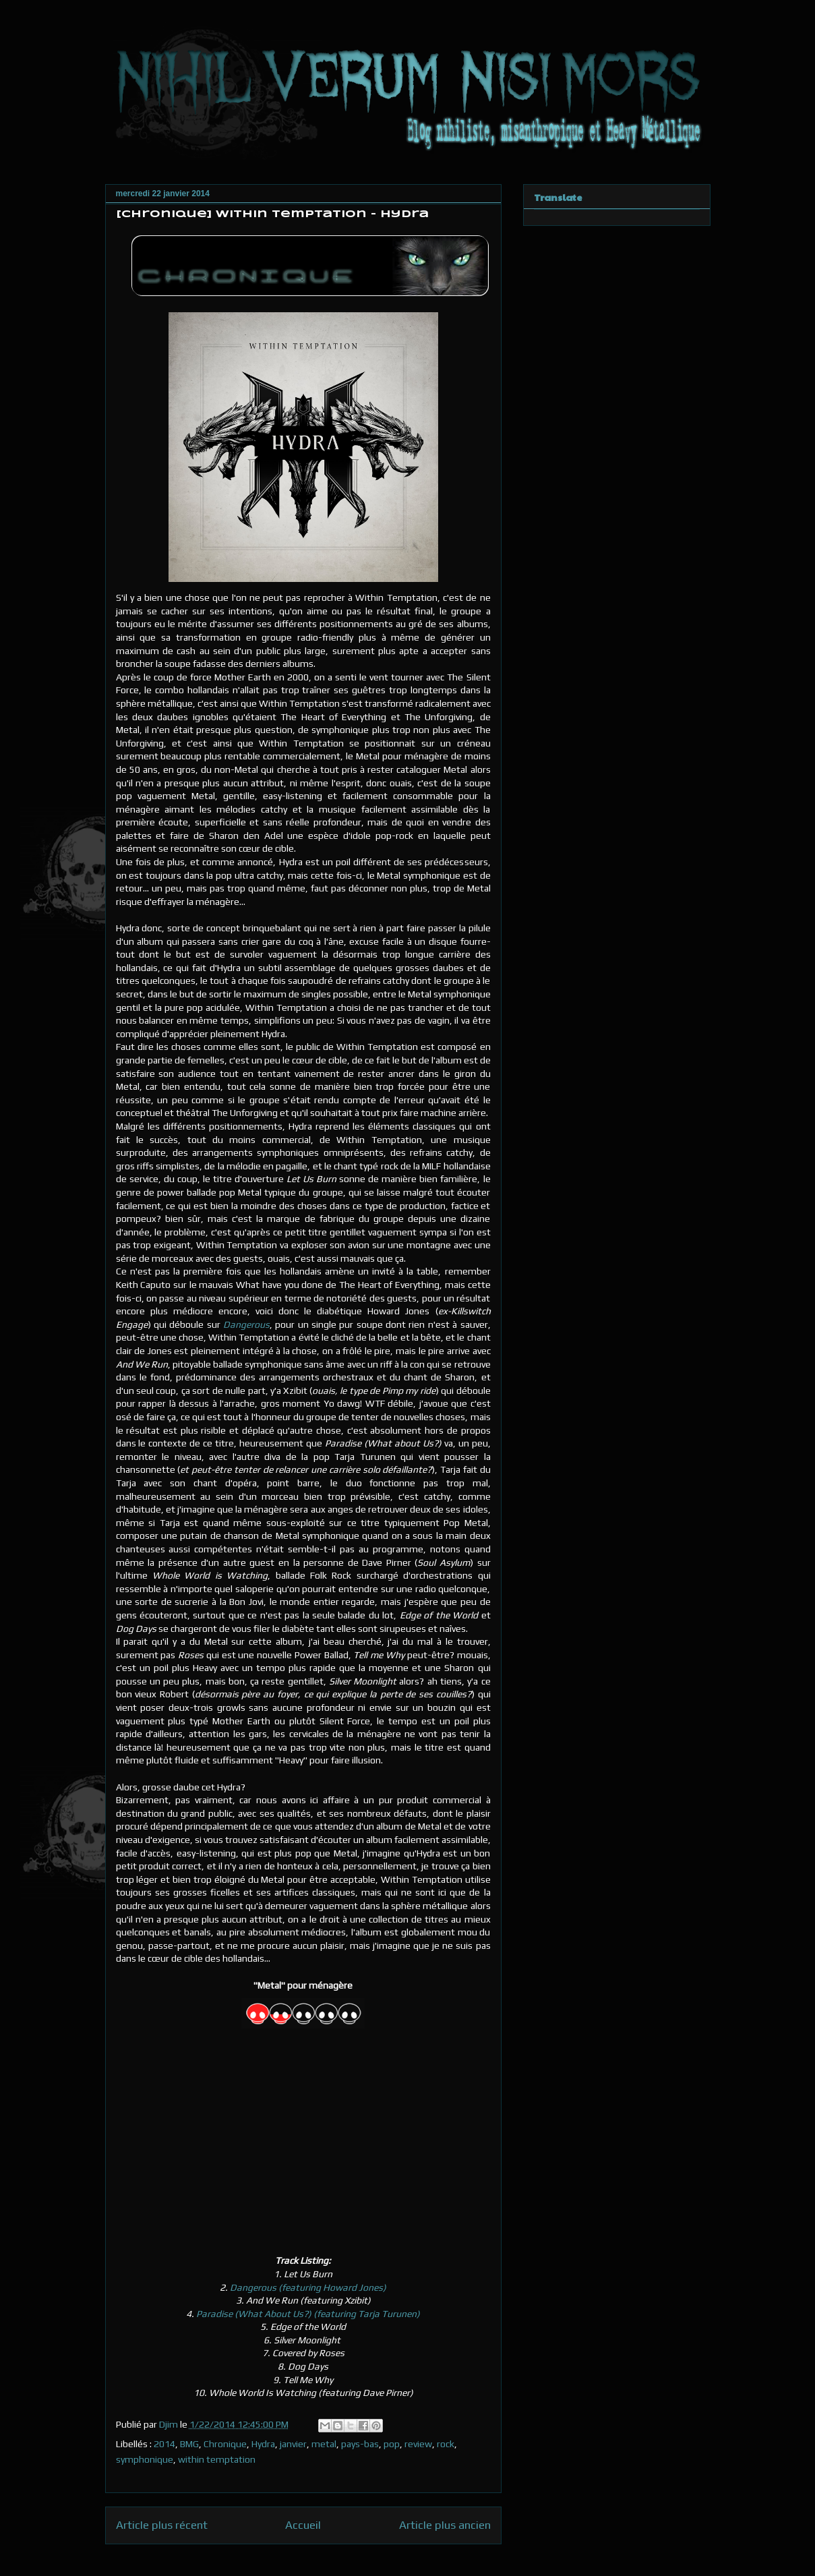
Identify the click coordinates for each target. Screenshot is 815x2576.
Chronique (225, 2443)
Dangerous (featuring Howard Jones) (307, 2287)
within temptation (216, 2459)
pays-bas (360, 2443)
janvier (293, 2443)
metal (323, 2443)
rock (445, 2443)
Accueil (303, 2524)
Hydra (263, 2443)
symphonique (144, 2459)
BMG (189, 2443)
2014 (164, 2443)
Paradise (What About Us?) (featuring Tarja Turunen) (308, 2313)
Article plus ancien (445, 2524)
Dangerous (246, 1324)
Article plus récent (162, 2524)
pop (392, 2443)
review (418, 2443)
